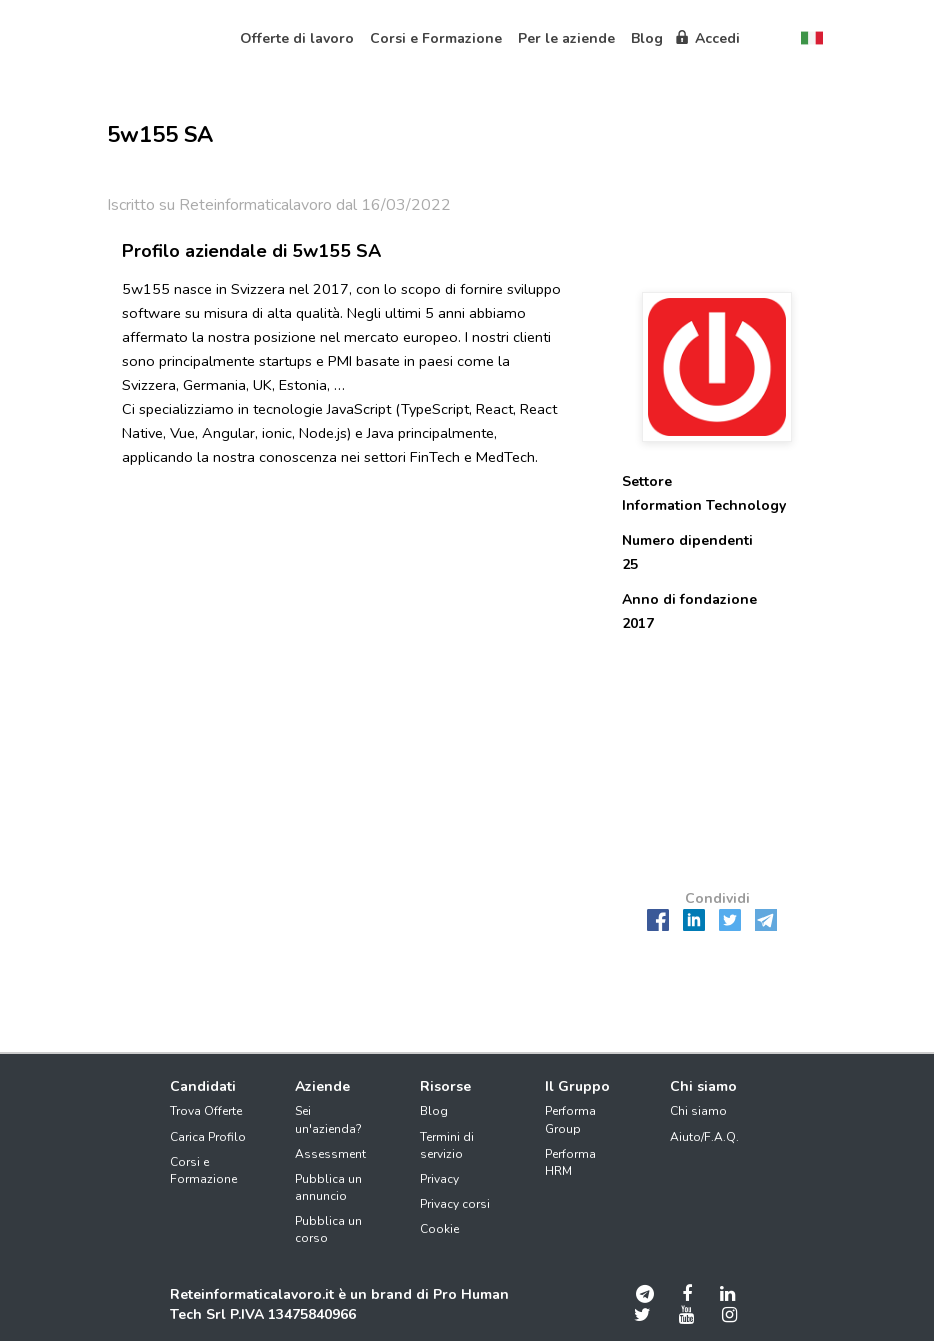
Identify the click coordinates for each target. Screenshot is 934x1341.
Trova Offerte (206, 1111)
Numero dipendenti (687, 540)
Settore (647, 481)
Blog (434, 1111)
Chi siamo (698, 1111)
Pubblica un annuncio (328, 1187)
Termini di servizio (447, 1145)
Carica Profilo (208, 1137)
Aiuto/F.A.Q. (704, 1137)
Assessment (330, 1154)
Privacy (439, 1179)
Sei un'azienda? (328, 1119)
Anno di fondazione (689, 599)
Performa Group (570, 1119)
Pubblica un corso (328, 1229)
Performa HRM (570, 1162)
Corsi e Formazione (203, 1170)
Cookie (439, 1229)
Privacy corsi (455, 1204)
